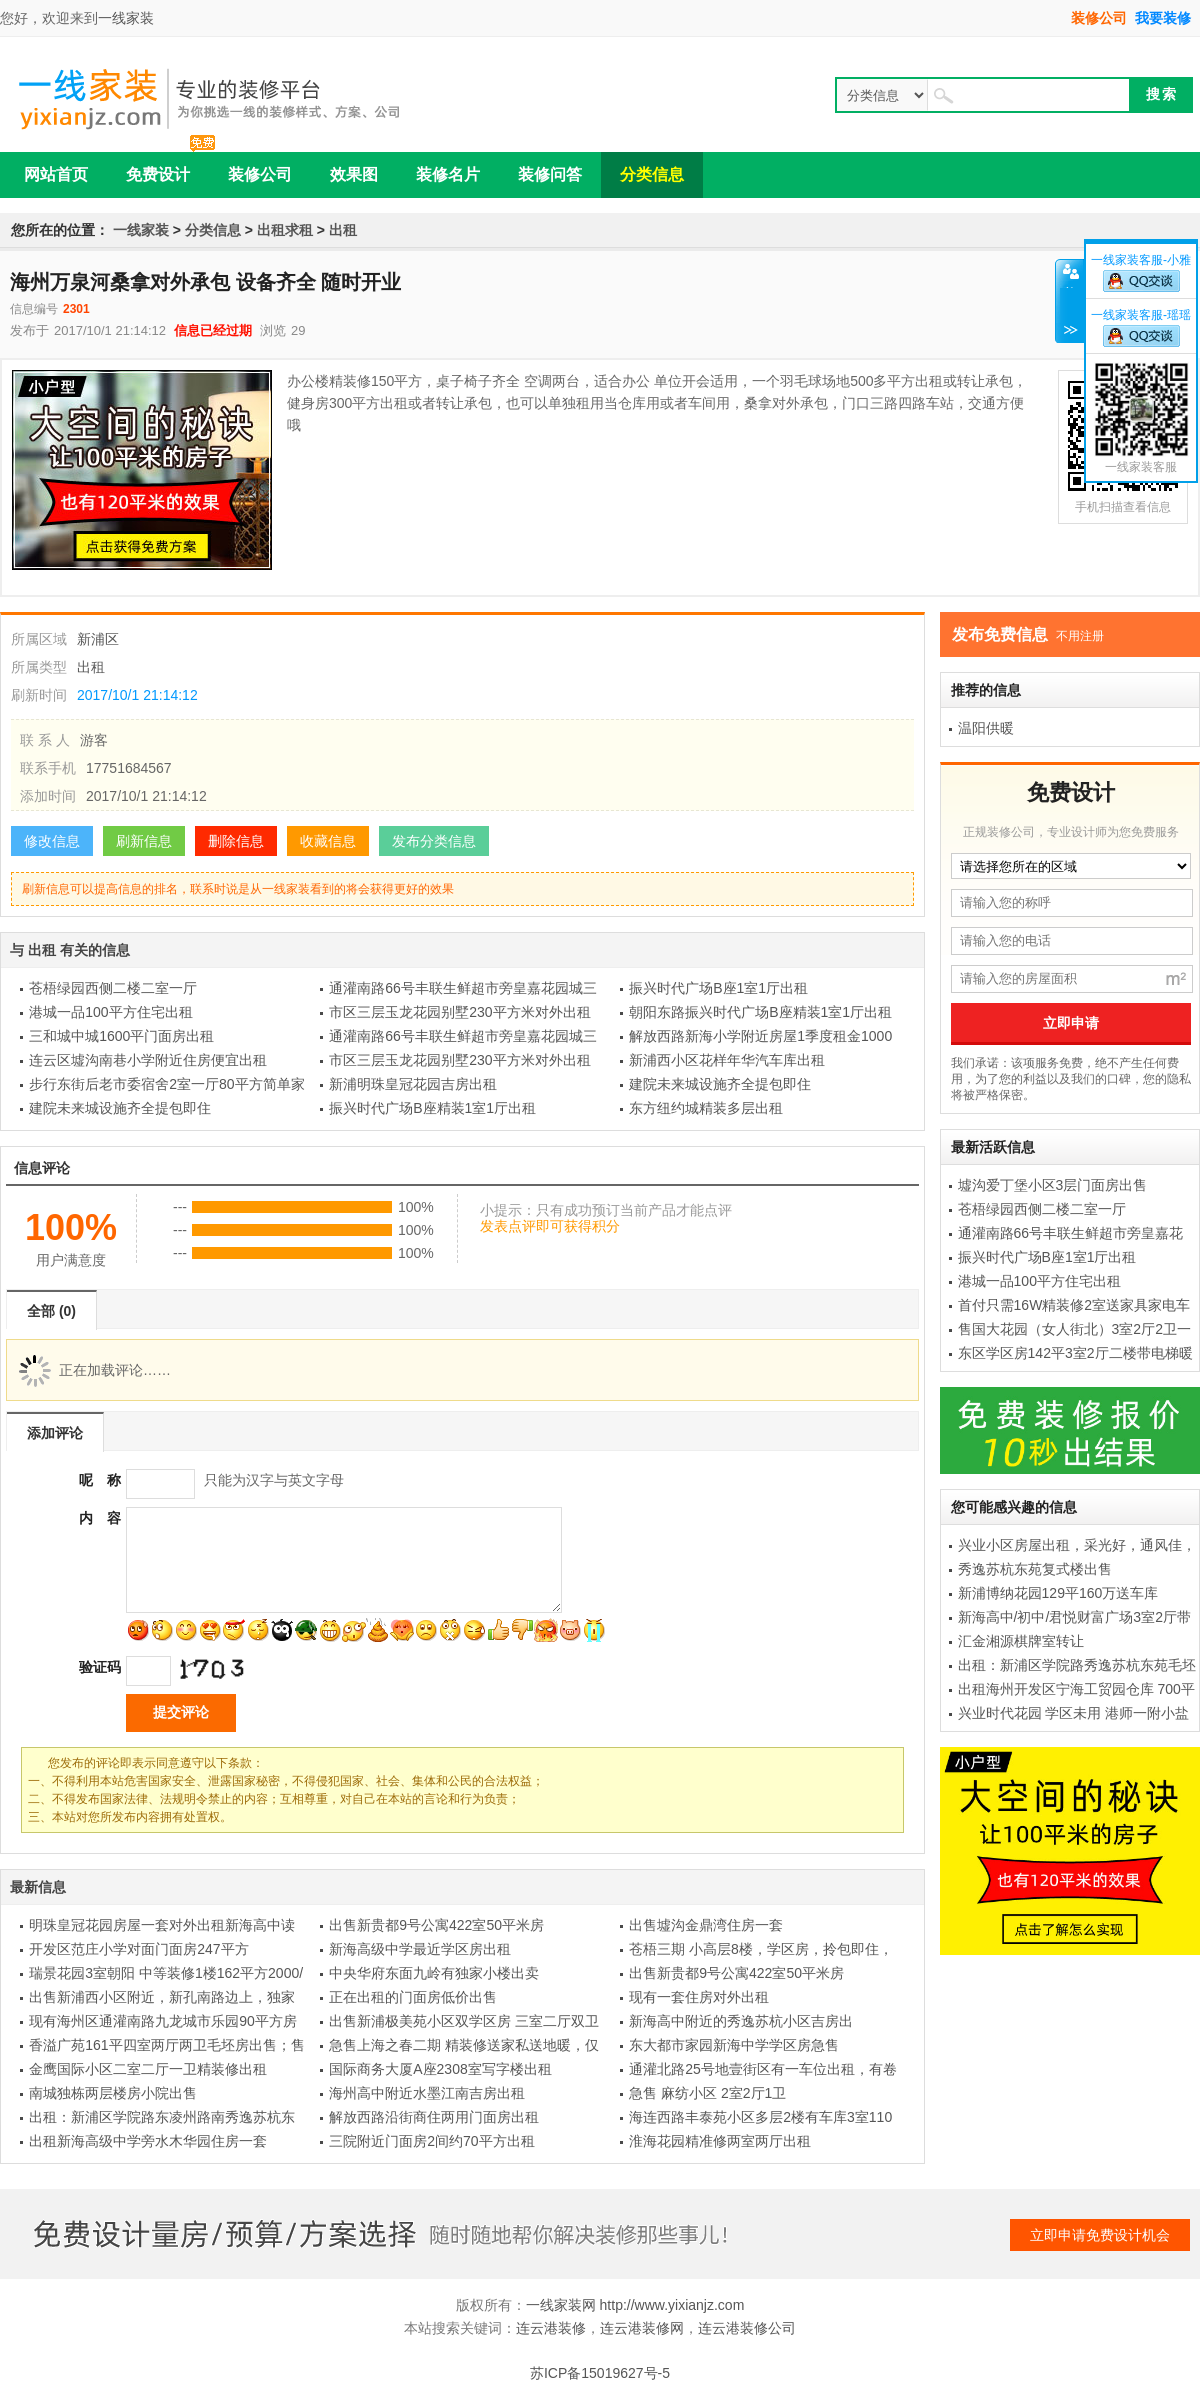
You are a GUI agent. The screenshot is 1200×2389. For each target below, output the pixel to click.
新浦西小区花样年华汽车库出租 (727, 1060)
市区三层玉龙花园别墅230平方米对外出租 (459, 1012)
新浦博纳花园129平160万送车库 (1058, 1593)
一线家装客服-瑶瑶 (1141, 315)
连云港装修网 (642, 2328)
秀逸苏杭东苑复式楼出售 (1035, 1569)
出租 (343, 230)
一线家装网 (561, 2305)
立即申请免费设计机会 (1100, 2235)
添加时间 (48, 796)
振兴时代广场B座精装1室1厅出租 (432, 1108)
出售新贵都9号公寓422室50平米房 (436, 1925)
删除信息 (236, 841)
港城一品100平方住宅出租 (110, 1012)
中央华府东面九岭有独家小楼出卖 (434, 1973)
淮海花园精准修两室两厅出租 (720, 2141)
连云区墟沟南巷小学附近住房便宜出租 (148, 1060)
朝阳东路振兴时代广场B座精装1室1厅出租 (760, 1012)
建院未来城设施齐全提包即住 (720, 1084)
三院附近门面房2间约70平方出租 (431, 2141)
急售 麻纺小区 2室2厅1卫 (707, 2093)
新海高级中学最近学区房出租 (420, 1949)
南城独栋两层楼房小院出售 (113, 2093)
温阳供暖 (986, 728)
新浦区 (98, 639)
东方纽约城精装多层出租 (706, 1108)
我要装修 (1163, 18)
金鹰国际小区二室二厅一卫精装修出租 (148, 2069)
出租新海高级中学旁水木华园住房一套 (148, 2141)
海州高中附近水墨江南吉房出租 (427, 2093)
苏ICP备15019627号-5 (600, 2373)
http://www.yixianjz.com (672, 2305)
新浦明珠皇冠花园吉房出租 (413, 1084)
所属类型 (39, 667)
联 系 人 (45, 740)
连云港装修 (551, 2328)
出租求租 (285, 230)
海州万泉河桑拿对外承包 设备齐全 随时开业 (205, 282)
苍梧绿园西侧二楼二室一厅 (113, 988)
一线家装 (126, 18)
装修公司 (1099, 18)
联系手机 (48, 768)
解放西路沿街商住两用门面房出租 (434, 2117)
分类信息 (213, 230)
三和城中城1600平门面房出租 (121, 1036)
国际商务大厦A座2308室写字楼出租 (440, 2069)
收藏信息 (328, 841)
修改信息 (52, 841)
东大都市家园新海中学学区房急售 (734, 2045)
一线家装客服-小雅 (1141, 260)
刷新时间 (39, 695)
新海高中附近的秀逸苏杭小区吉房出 (741, 2021)
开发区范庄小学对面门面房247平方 (138, 1949)
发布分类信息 (434, 841)
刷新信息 (144, 841)
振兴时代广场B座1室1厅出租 (718, 988)
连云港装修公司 (747, 2328)
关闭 (1069, 301)
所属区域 (39, 639)
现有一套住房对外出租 (699, 1997)
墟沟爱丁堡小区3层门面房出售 (1053, 1185)
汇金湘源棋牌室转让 (1021, 1641)
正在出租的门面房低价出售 (413, 1997)
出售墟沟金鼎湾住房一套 (706, 1925)
